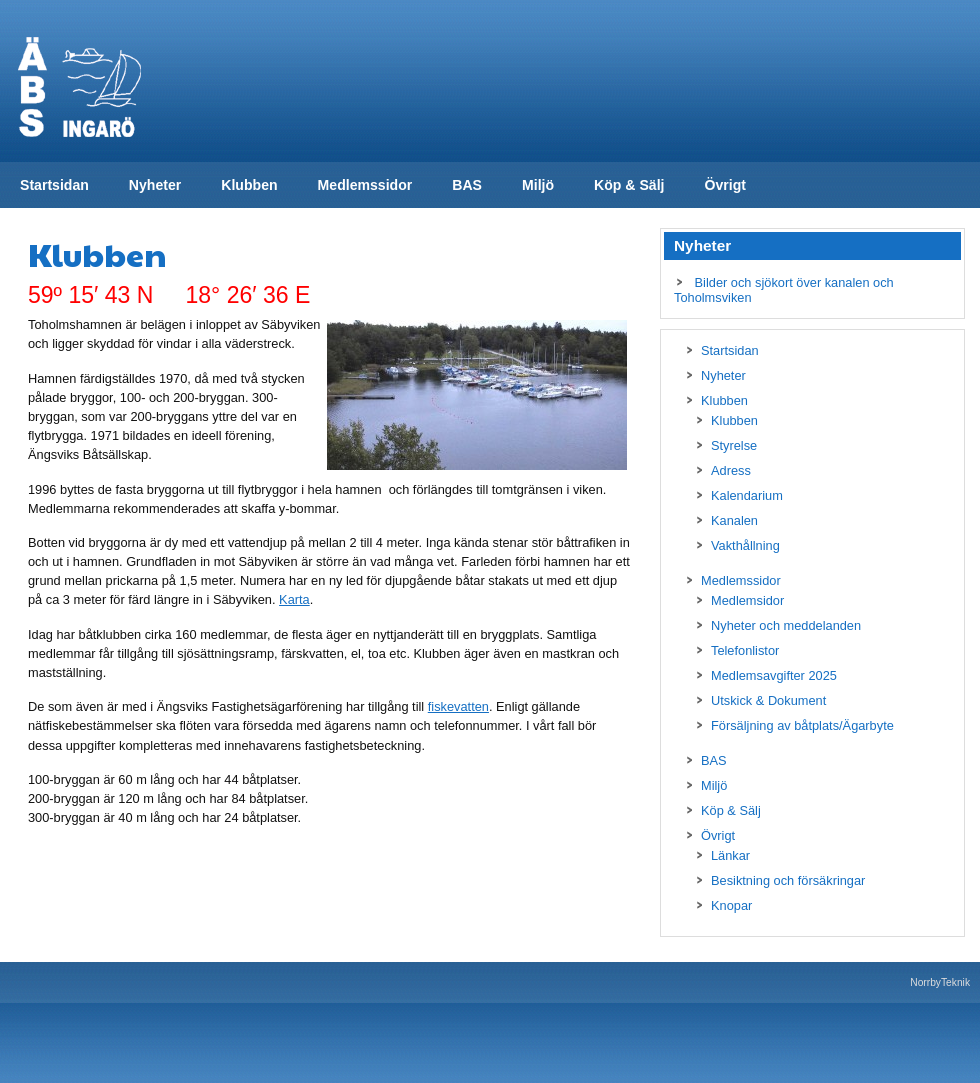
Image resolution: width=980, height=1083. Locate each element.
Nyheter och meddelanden (786, 625)
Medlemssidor (365, 185)
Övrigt (724, 185)
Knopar (731, 905)
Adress (731, 470)
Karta (294, 599)
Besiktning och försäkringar (788, 880)
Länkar (730, 855)
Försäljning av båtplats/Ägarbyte (802, 725)
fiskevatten (458, 706)
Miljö (538, 185)
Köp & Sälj (629, 185)
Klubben (249, 185)
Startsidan (54, 185)
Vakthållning (745, 545)
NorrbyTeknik (940, 982)
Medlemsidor (747, 600)
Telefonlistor (745, 650)
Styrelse (734, 445)
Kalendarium (747, 495)
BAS (467, 185)
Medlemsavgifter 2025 (774, 675)
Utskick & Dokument (768, 700)
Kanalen (734, 520)
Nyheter (155, 185)
